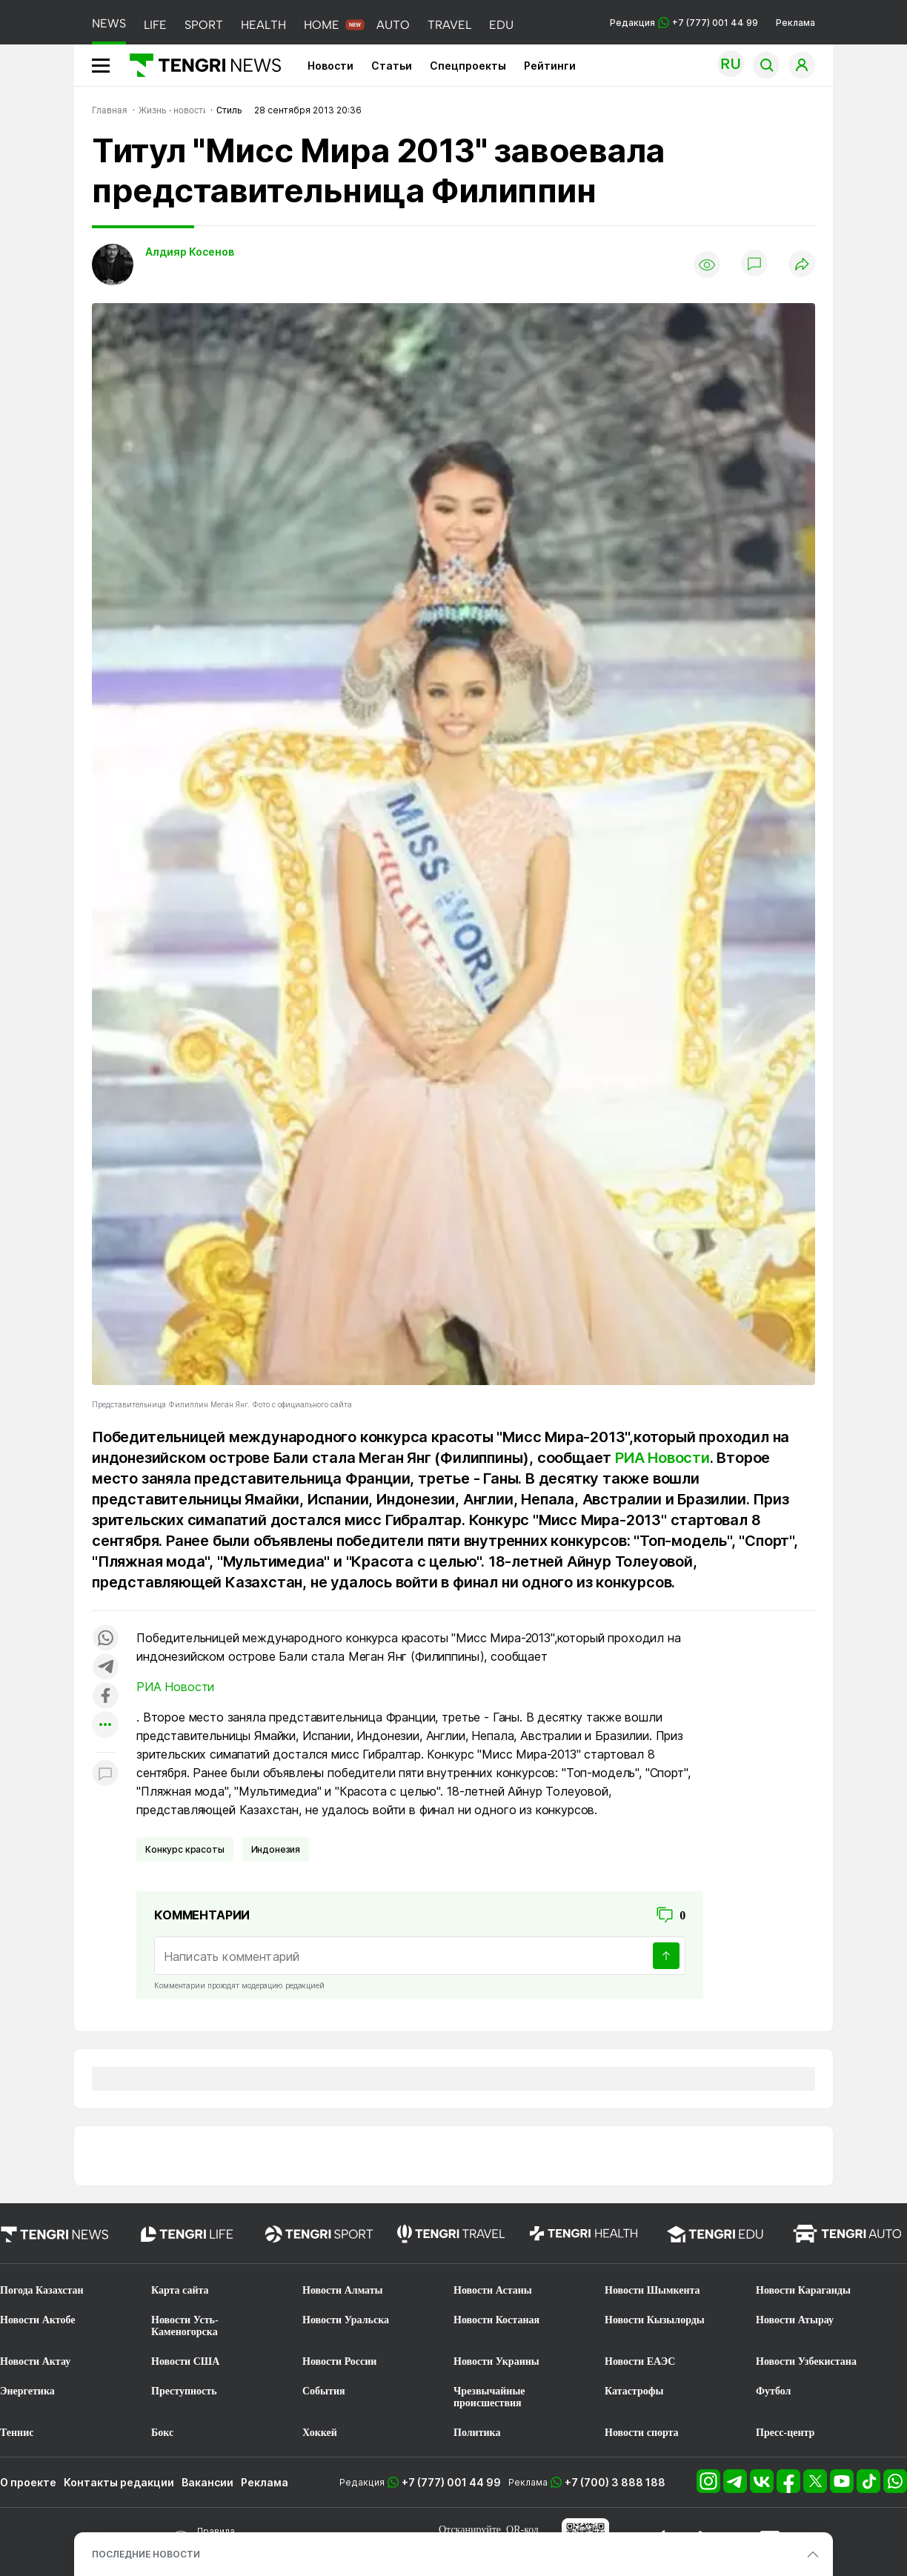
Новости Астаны (493, 2290)
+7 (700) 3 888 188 (615, 2482)
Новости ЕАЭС (640, 2361)
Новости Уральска (345, 2320)
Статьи (391, 65)
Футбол (773, 2391)
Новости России (339, 2361)
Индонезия (276, 1849)
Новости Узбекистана (806, 2361)
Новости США (185, 2361)
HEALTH (263, 25)
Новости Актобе (38, 2320)
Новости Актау (35, 2361)
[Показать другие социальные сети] (105, 1725)
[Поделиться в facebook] (105, 1696)
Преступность (184, 2391)
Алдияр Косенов (189, 251)
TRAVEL (449, 25)
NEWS (109, 23)
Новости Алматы (342, 2290)
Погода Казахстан (42, 2290)
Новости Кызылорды (655, 2320)
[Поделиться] (801, 264)
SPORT (204, 25)
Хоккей (319, 2432)
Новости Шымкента (652, 2290)
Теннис (16, 2432)
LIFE (155, 25)
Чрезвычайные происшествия (489, 2397)
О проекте (28, 2482)
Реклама (795, 22)
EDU (501, 25)
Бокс (162, 2432)
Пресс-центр (785, 2432)
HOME (321, 25)
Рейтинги (550, 65)
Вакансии (207, 2482)
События (323, 2391)
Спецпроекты (468, 65)
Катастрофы (634, 2391)
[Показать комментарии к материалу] (105, 1774)
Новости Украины (496, 2361)
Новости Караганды (803, 2290)
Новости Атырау (795, 2320)
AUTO (393, 25)
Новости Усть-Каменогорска (185, 2325)
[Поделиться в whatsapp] (105, 1638)
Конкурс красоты (185, 1849)
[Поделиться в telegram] (105, 1667)
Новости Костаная (496, 2320)
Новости (330, 65)
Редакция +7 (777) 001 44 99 (684, 22)
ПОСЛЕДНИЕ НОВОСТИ (146, 2554)
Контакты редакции (119, 2482)
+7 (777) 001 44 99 (451, 2482)
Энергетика (27, 2391)
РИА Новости (662, 1458)
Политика (477, 2432)
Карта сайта (180, 2290)
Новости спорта (642, 2432)
